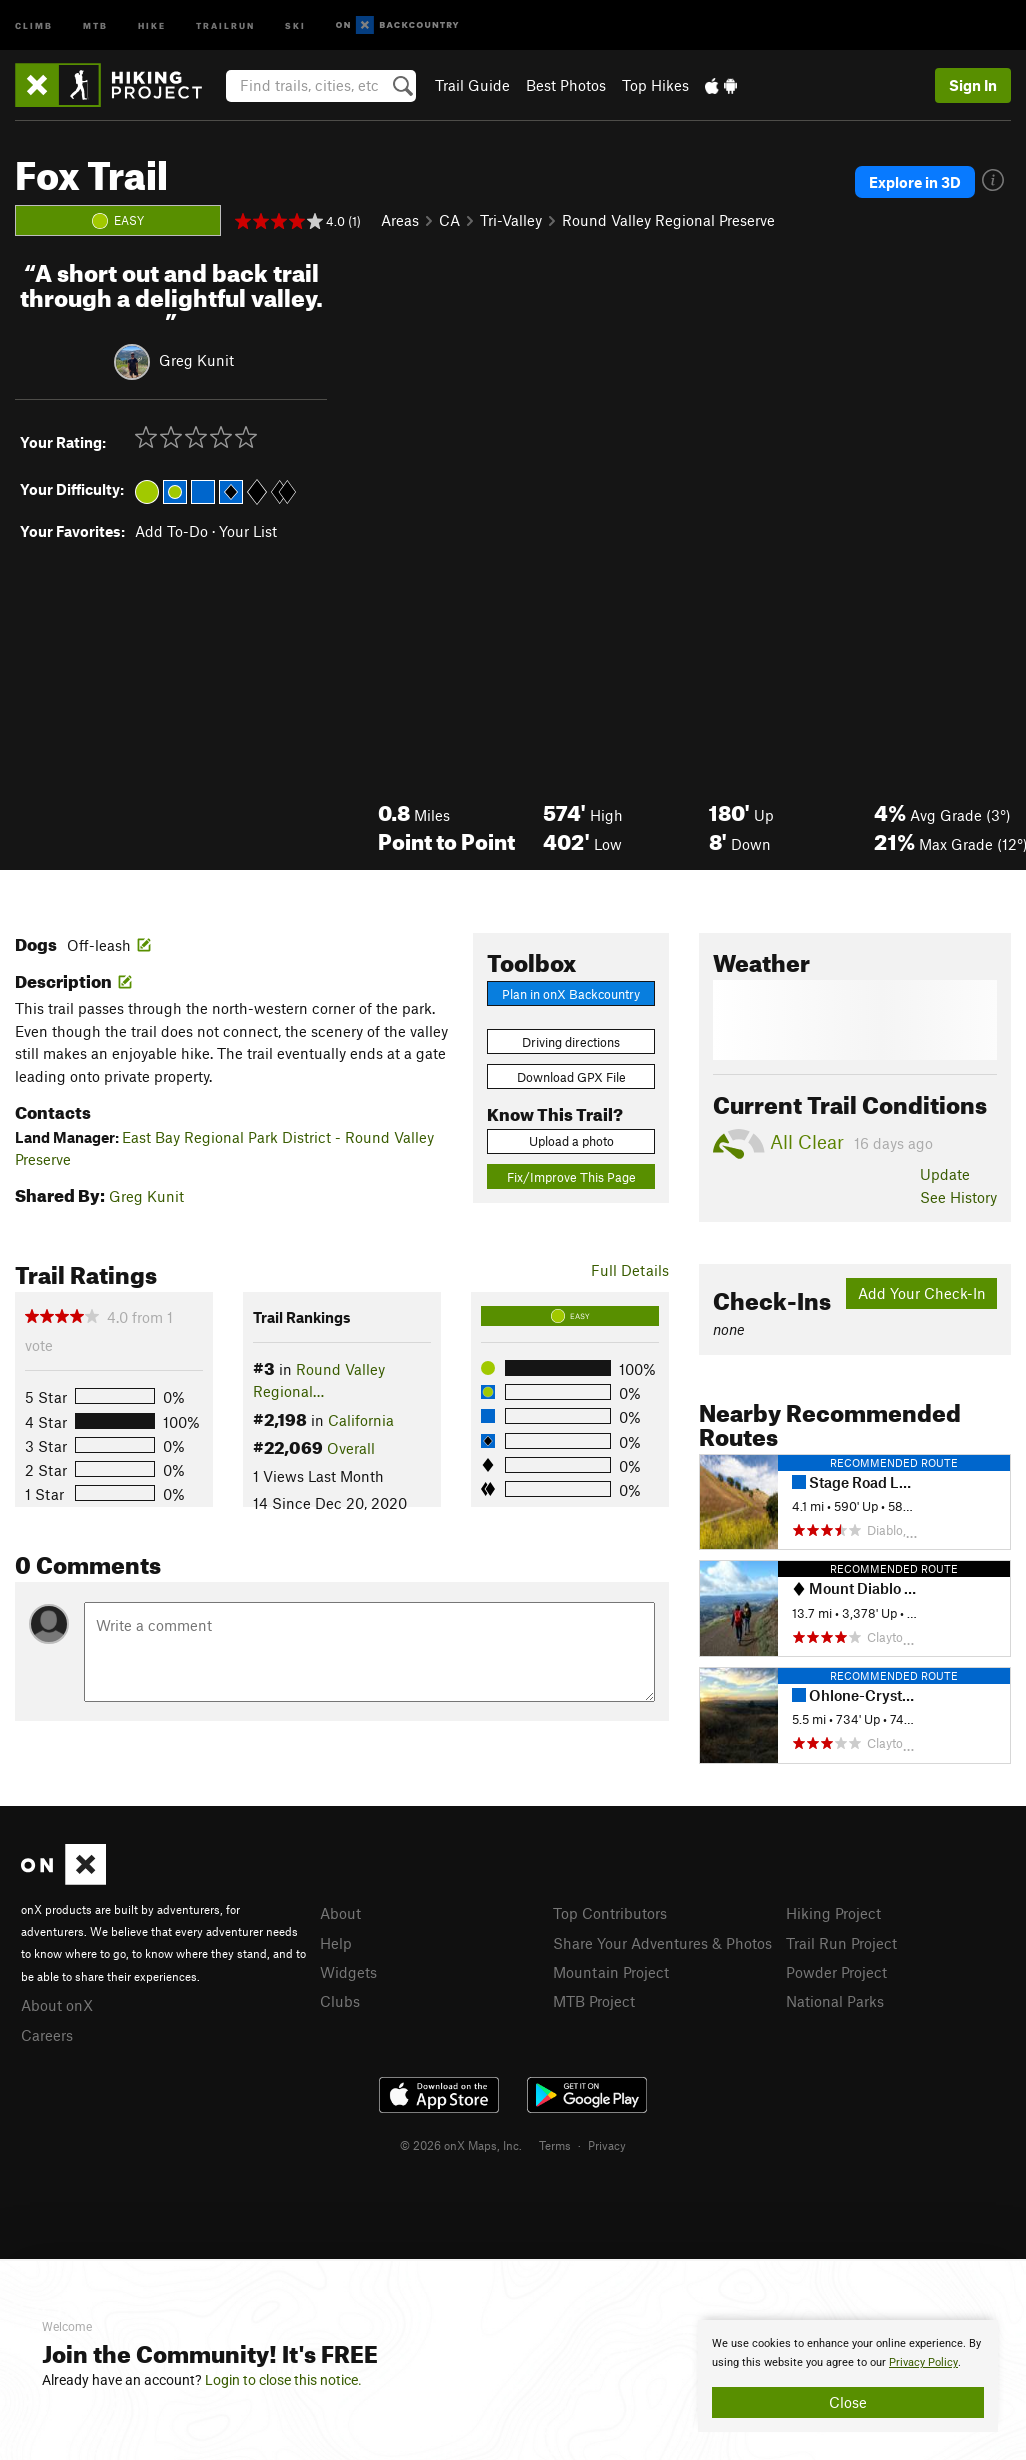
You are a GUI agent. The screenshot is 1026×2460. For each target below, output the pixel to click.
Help (336, 1943)
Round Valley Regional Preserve (668, 220)
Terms (555, 2145)
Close (848, 2402)
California (361, 1420)
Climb (34, 24)
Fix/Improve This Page (571, 1177)
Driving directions (571, 1042)
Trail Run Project (841, 1943)
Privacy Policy (923, 2362)
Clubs (340, 2001)
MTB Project (594, 2001)
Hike (152, 24)
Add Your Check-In (922, 1293)
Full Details (630, 1270)
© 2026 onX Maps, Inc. (461, 2145)
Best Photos (566, 85)
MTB (95, 24)
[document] (848, 2376)
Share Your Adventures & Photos (662, 1943)
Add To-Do (171, 531)
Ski (295, 24)
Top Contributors (610, 1913)
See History (958, 1197)
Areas (400, 220)
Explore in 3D (915, 182)
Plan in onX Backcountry (571, 994)
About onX (57, 2005)
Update (945, 1174)
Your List (248, 531)
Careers (47, 2035)
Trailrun (225, 24)
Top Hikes (655, 85)
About (340, 1913)
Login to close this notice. (283, 2380)
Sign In (973, 85)
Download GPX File (571, 1077)
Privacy (607, 2145)
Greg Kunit (196, 360)
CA (449, 220)
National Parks (835, 2001)
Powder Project (836, 1972)
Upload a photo (571, 1141)
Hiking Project (833, 1913)
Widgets (348, 1972)
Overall (351, 1448)
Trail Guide (472, 85)
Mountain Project (611, 1972)
